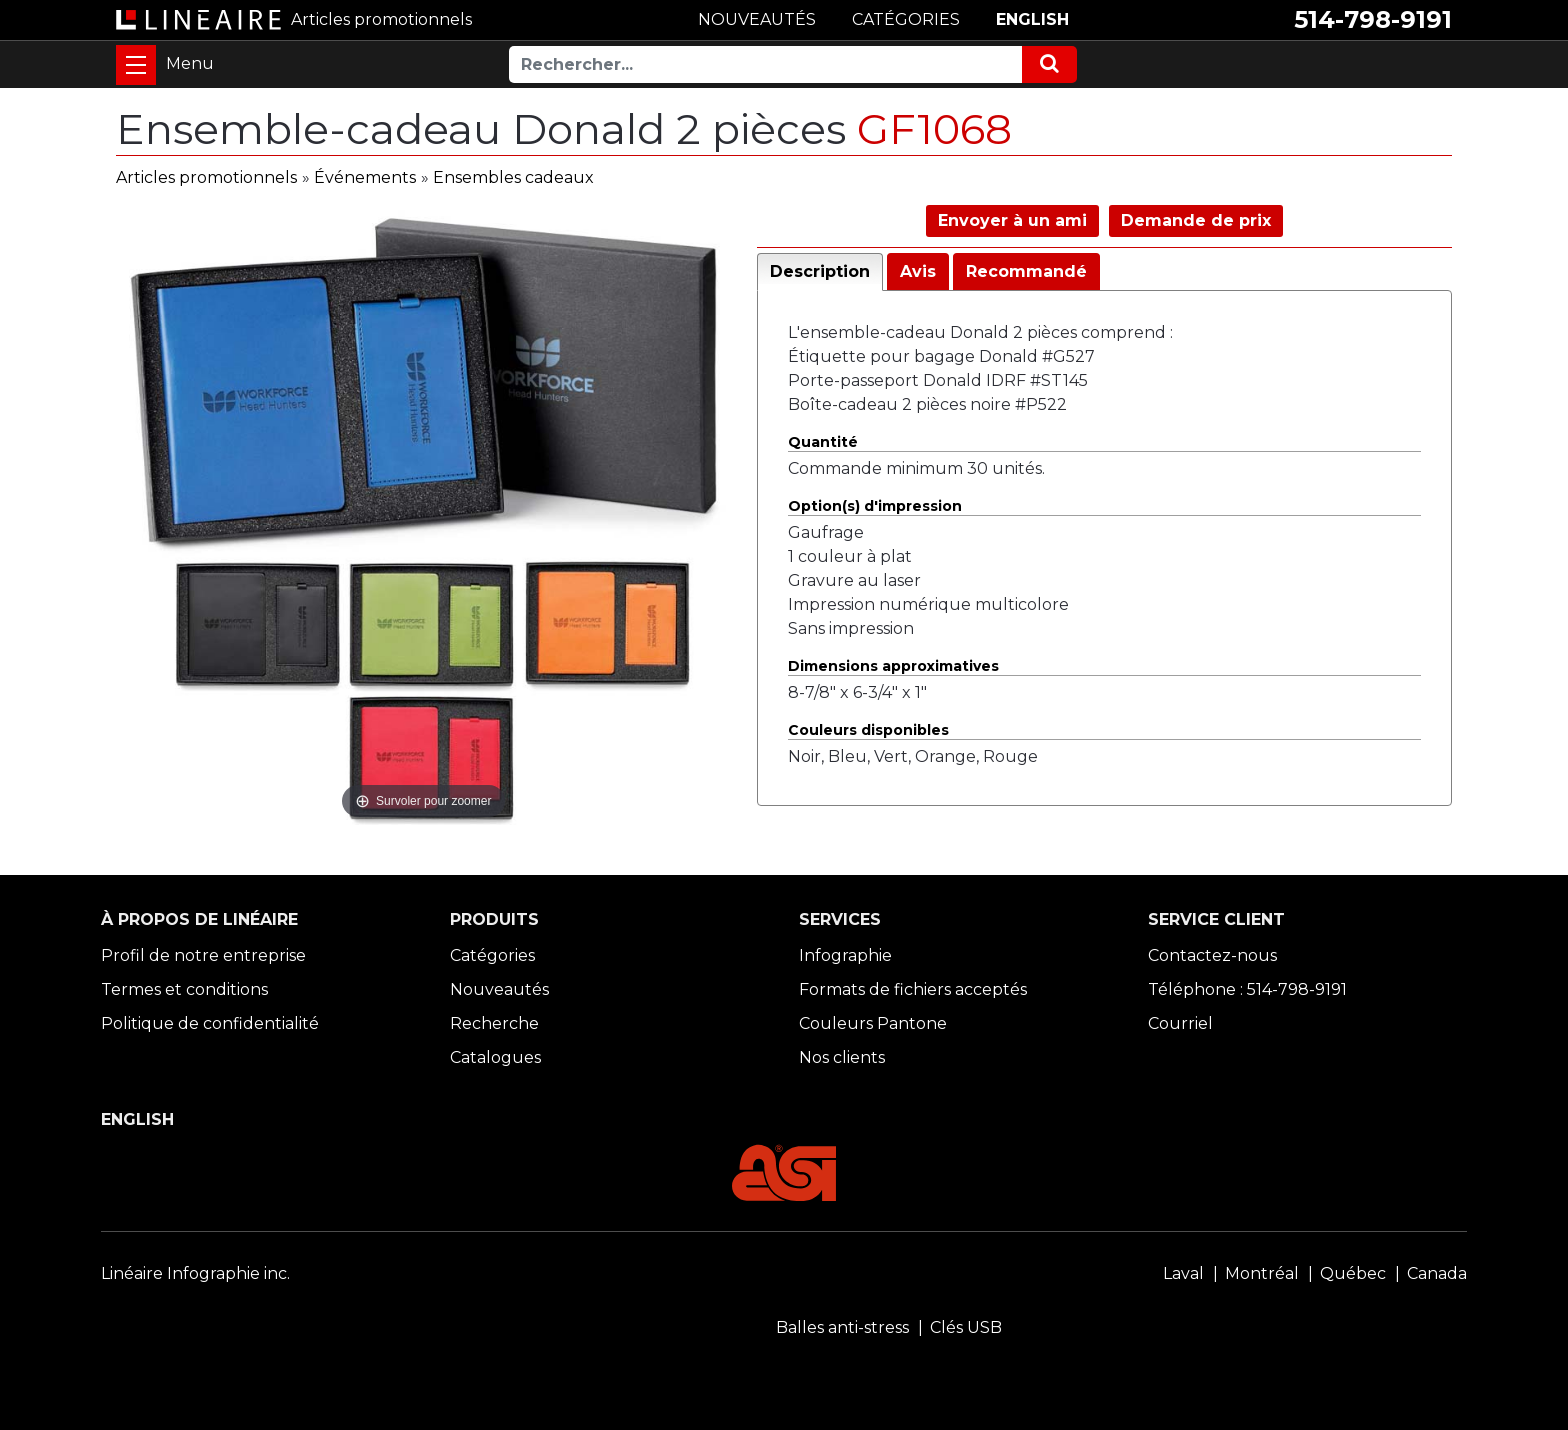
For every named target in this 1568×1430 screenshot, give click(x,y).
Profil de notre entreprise (203, 955)
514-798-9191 (1373, 19)
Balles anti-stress (842, 1327)
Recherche (494, 1023)
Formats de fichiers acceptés (913, 989)
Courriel (1180, 1023)
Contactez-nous (1212, 955)
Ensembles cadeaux (513, 177)
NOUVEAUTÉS (757, 19)
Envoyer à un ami (1012, 220)
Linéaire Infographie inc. (195, 1273)
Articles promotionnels (206, 177)
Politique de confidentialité (210, 1023)
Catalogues (495, 1057)
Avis (918, 271)
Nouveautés (499, 989)
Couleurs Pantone (873, 1023)
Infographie (845, 955)
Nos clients (842, 1057)
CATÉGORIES (906, 19)
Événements (365, 177)
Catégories (492, 955)
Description (820, 271)
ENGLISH (1032, 19)
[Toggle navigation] (136, 65)
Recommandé (1026, 271)
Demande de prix (1196, 220)
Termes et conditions (184, 989)
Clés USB (966, 1327)
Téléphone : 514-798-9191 (1247, 989)
